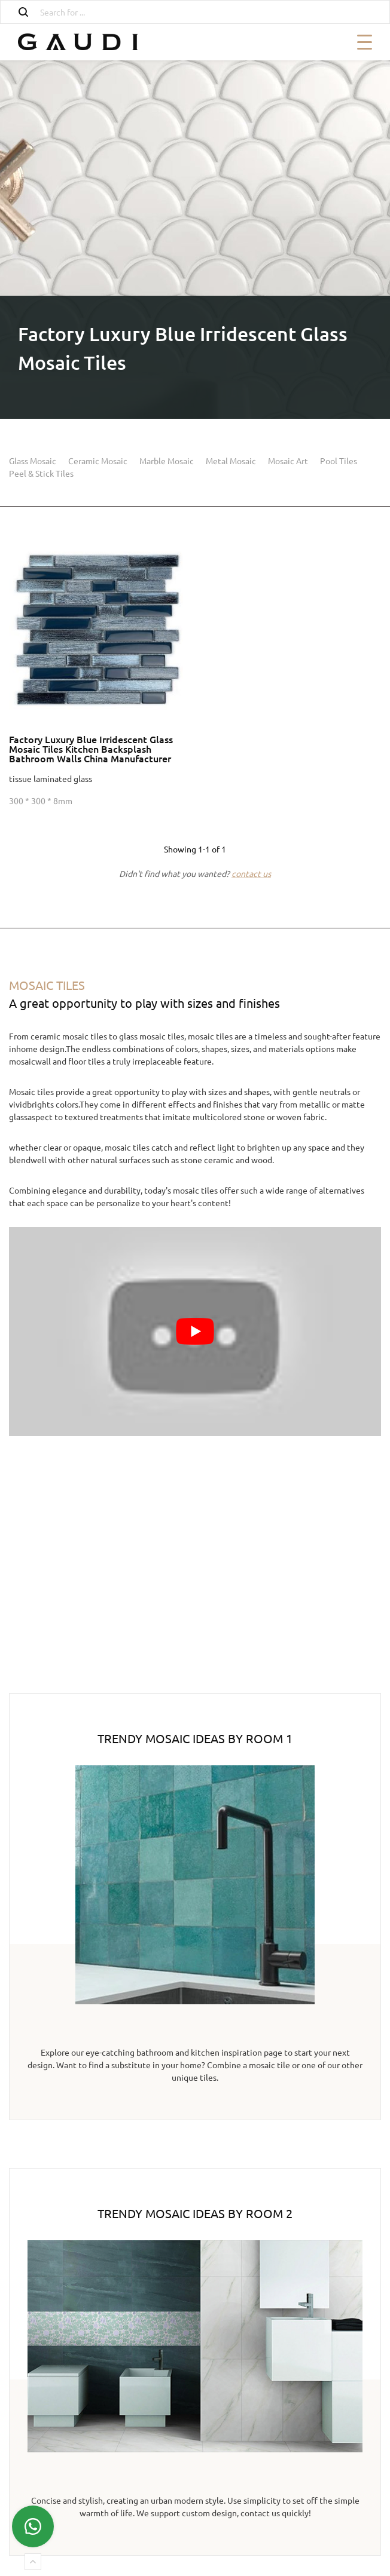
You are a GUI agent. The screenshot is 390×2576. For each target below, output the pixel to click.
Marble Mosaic (166, 460)
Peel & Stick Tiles (41, 473)
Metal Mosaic (231, 460)
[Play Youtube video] (195, 1331)
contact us (251, 873)
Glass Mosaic (32, 460)
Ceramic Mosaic (97, 460)
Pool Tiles (338, 460)
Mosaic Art (288, 460)
